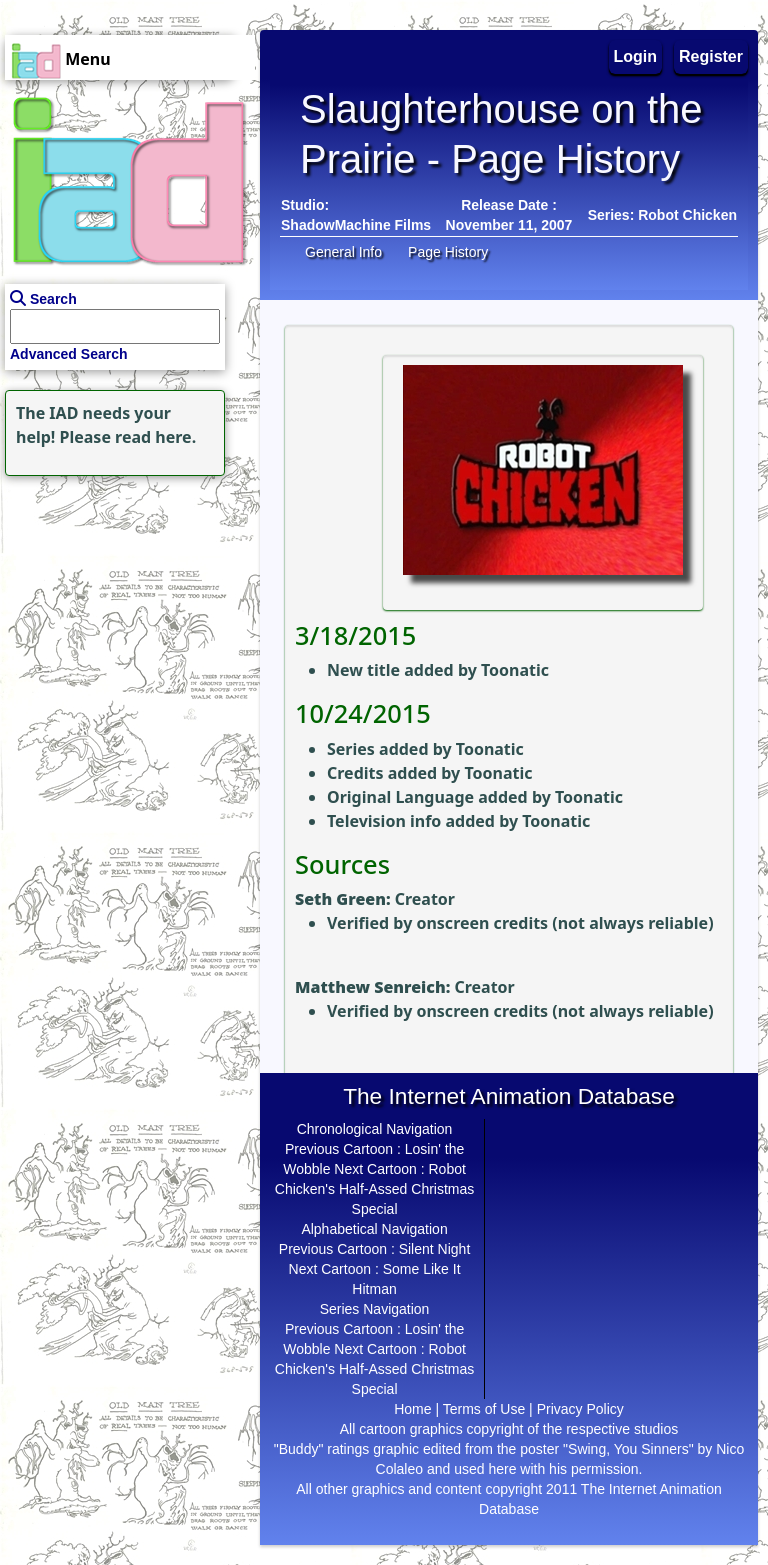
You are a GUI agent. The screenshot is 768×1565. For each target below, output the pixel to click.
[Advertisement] (125, 606)
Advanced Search (69, 354)
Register (711, 56)
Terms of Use (484, 1409)
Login (636, 56)
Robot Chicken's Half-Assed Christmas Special (375, 1189)
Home (412, 1409)
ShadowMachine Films (356, 225)
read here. (155, 437)
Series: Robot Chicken (662, 215)
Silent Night (435, 1249)
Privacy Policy (580, 1409)
